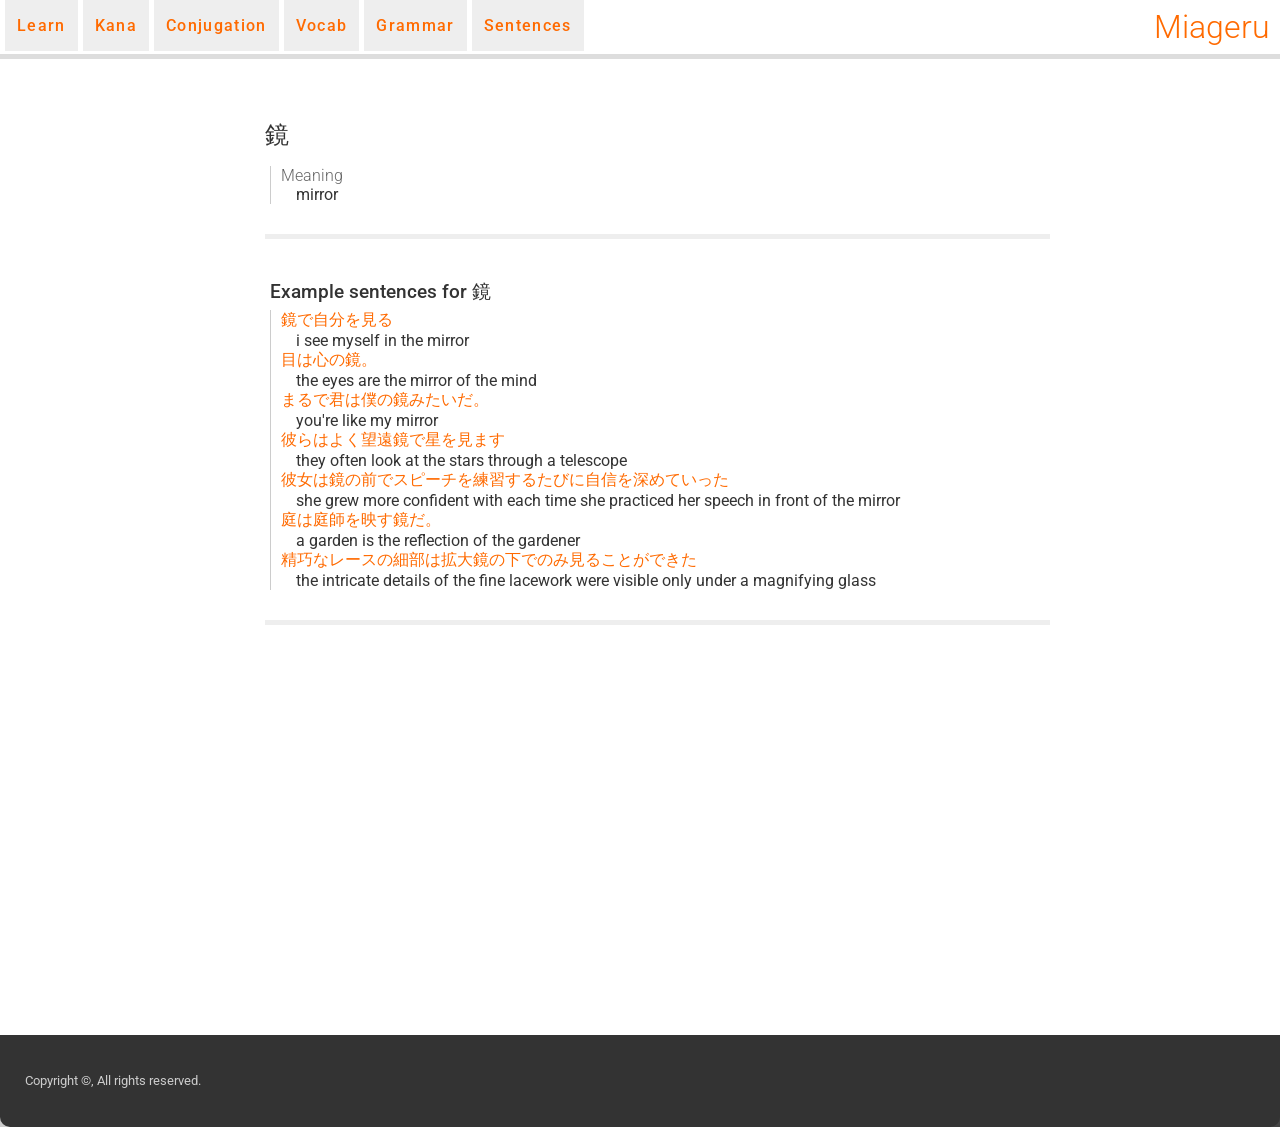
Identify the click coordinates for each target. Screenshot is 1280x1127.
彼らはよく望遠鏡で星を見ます (393, 439)
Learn (41, 25)
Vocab (322, 25)
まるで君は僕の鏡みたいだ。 (385, 399)
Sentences (528, 25)
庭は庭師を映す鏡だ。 (361, 519)
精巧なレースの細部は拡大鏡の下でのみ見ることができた (489, 559)
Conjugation (216, 25)
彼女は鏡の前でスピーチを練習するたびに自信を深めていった (505, 479)
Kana (116, 25)
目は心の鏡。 (329, 359)
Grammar (415, 25)
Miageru (1212, 27)
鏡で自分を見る (337, 319)
